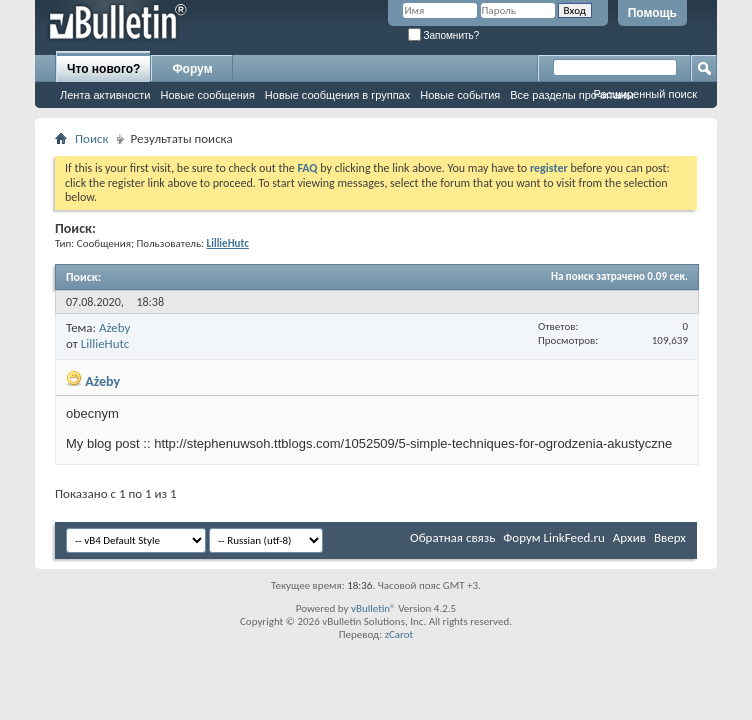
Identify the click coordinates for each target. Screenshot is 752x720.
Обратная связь (452, 537)
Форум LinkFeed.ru (554, 537)
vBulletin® (373, 608)
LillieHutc (105, 343)
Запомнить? (444, 35)
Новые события (460, 95)
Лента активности (105, 95)
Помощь (652, 13)
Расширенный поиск (645, 94)
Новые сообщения (207, 95)
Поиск (92, 138)
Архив (629, 537)
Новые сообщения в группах (337, 95)
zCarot (399, 634)
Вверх (670, 537)
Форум (192, 69)
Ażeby (114, 327)
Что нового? (103, 69)
